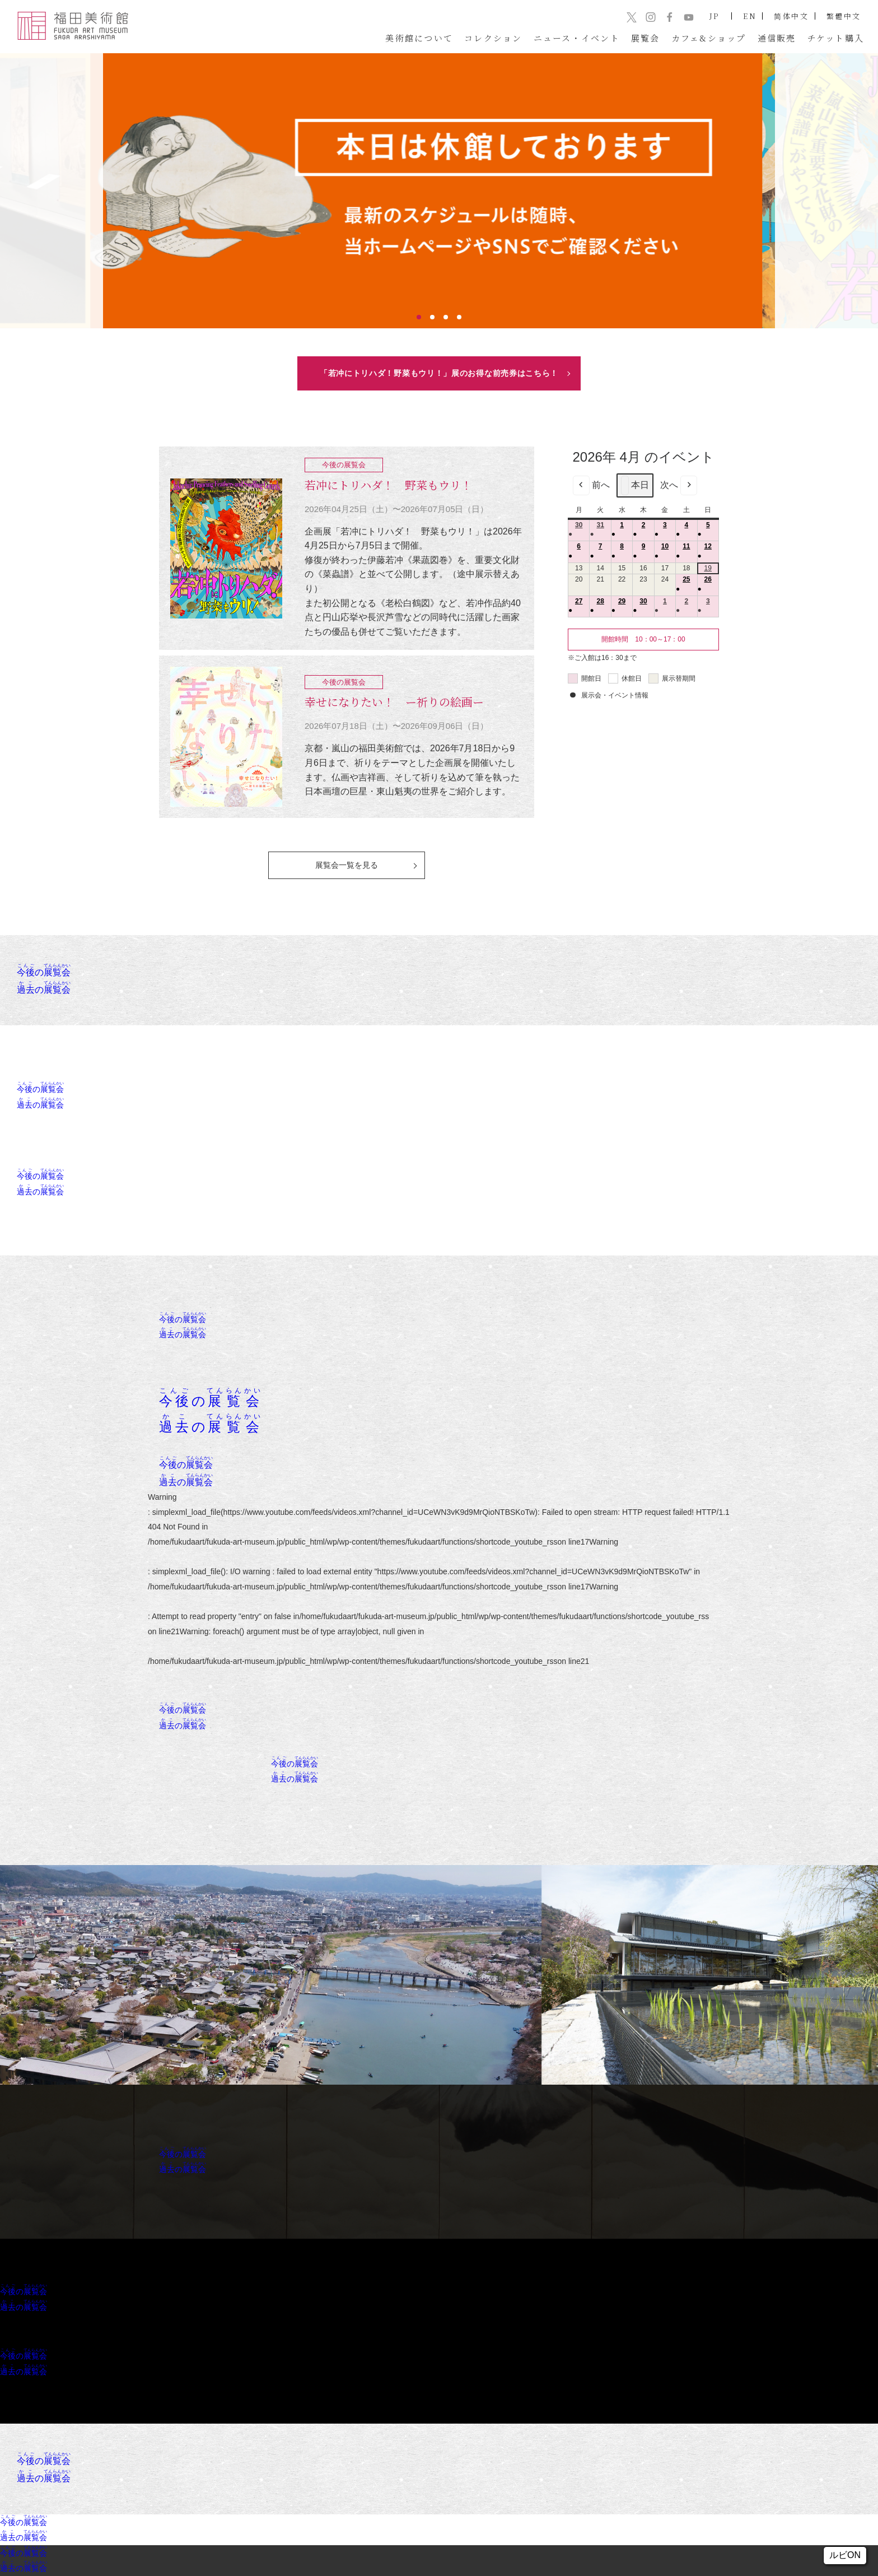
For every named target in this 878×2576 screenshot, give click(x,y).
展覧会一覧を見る (346, 865)
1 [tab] (419, 317)
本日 (635, 485)
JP (714, 16)
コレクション (493, 38)
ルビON (845, 2555)
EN (749, 16)
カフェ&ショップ (708, 38)
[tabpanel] (439, 190)
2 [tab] (432, 317)
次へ (678, 485)
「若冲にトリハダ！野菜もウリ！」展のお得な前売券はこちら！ (439, 373)
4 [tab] (459, 317)
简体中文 (791, 16)
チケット (836, 38)
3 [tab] (445, 317)
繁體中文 (843, 16)
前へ (591, 485)
